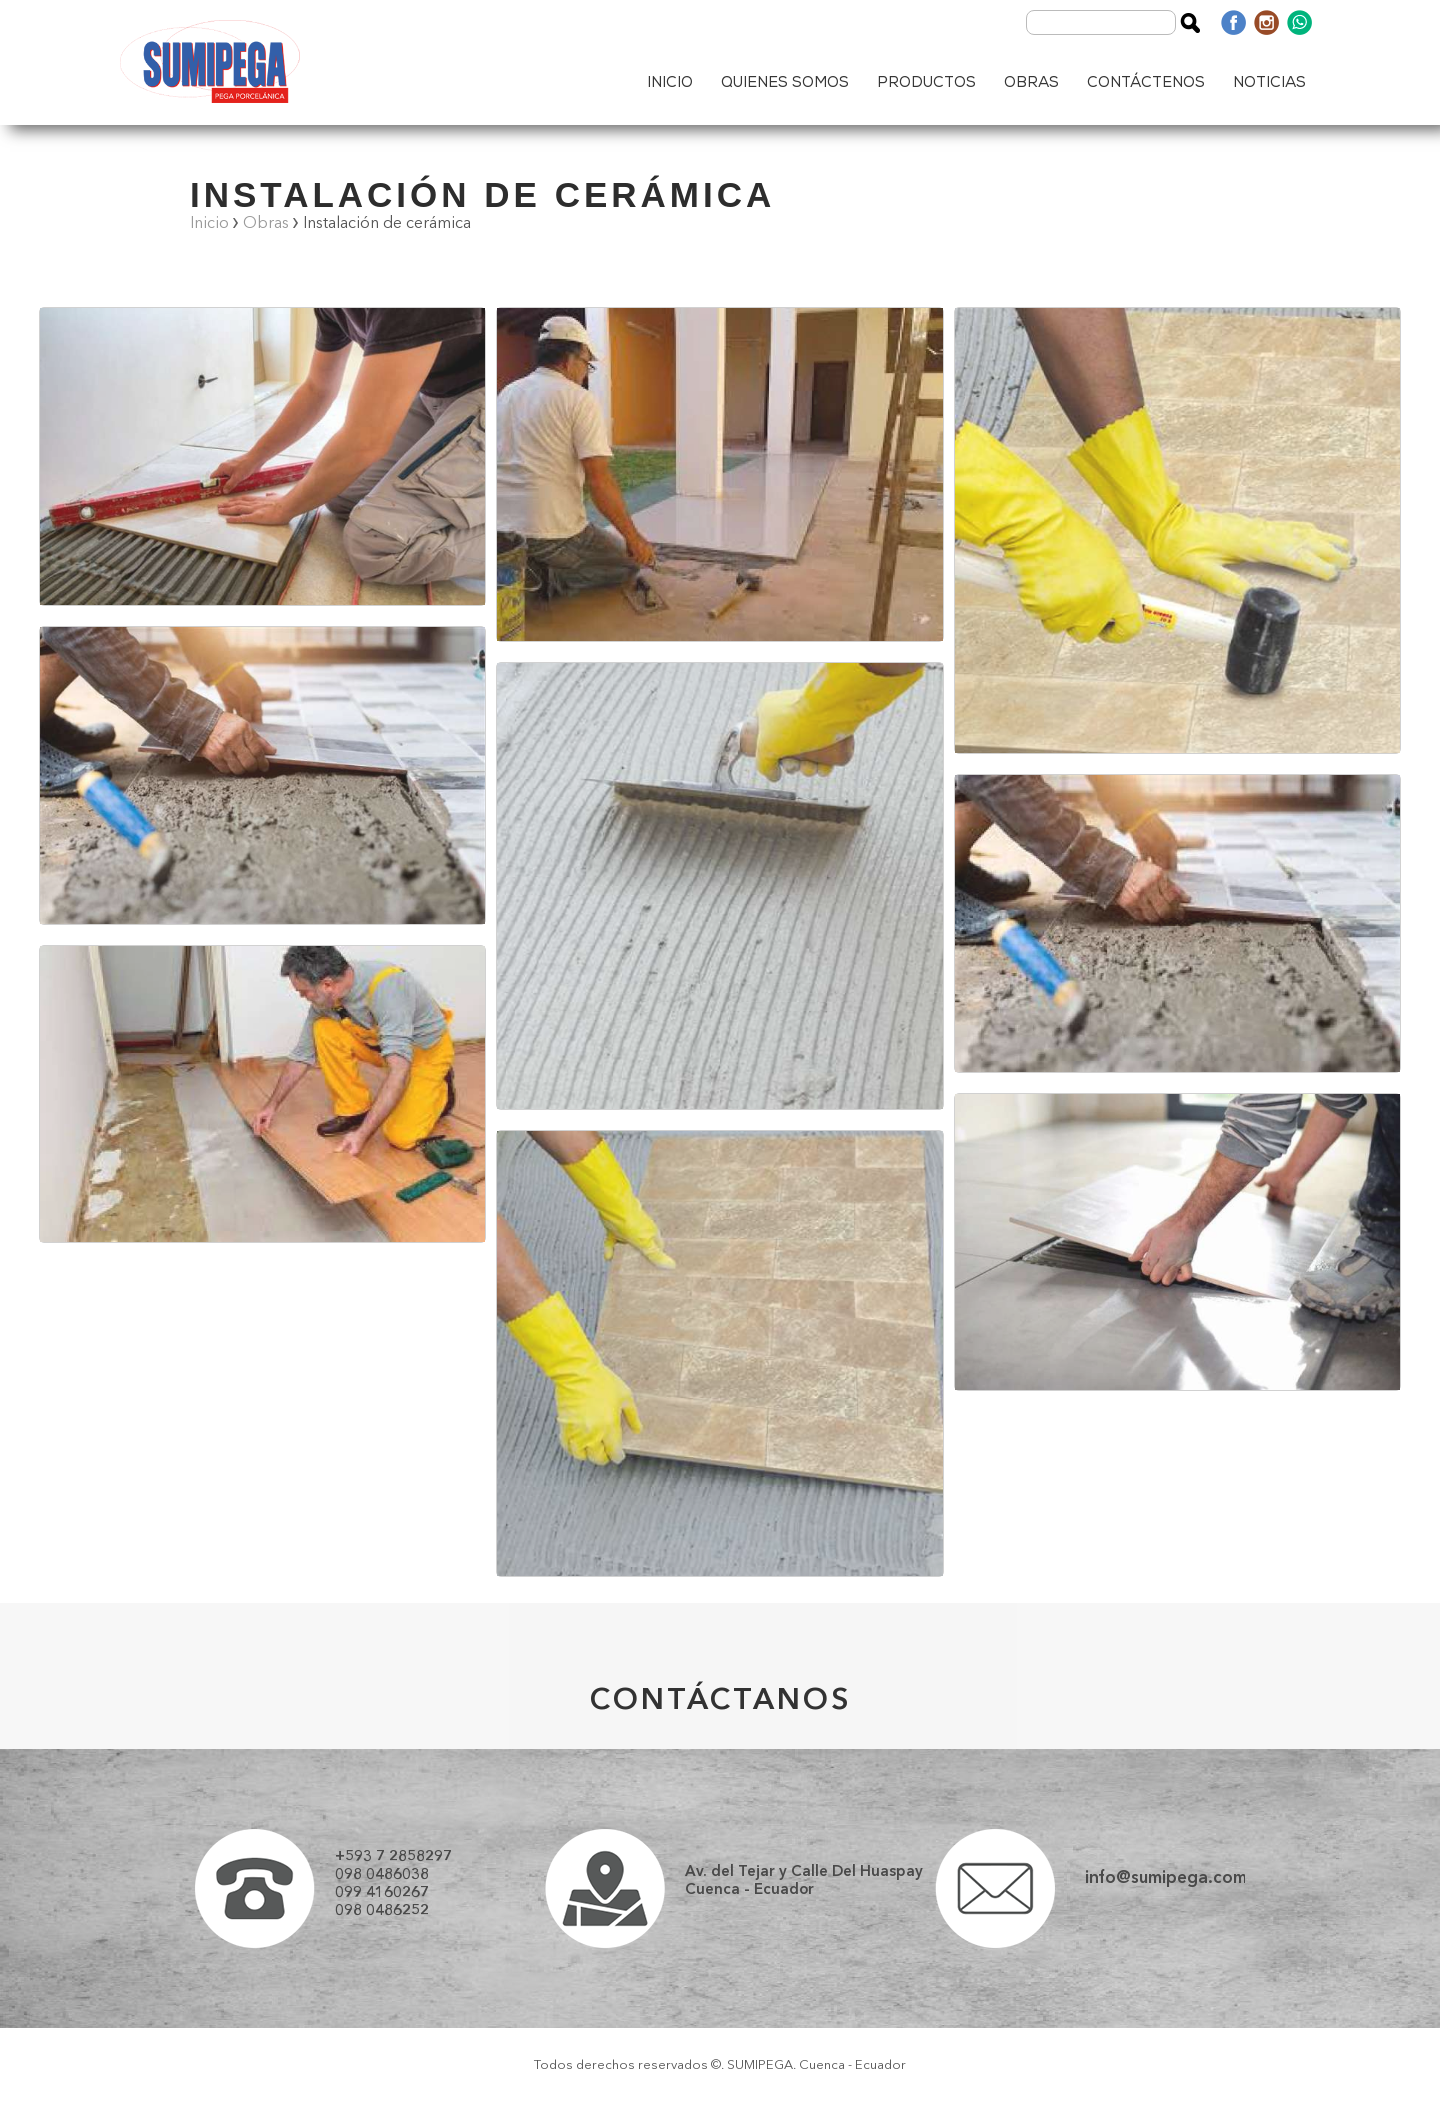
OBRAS (1031, 83)
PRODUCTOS (926, 83)
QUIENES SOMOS (785, 83)
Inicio (209, 224)
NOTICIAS (1269, 83)
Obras (266, 224)
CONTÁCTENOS (1146, 83)
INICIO (670, 83)
